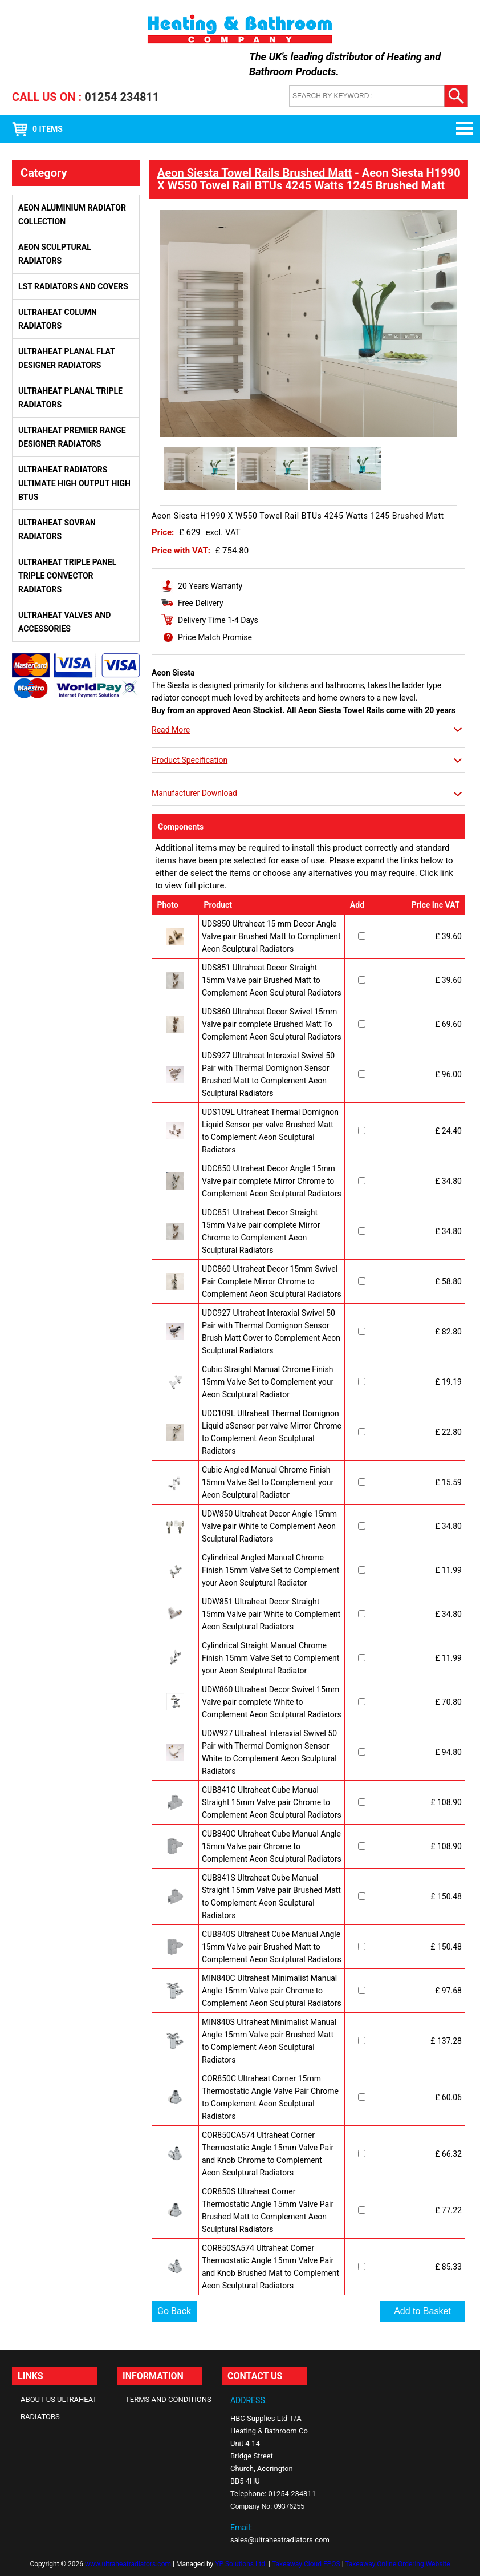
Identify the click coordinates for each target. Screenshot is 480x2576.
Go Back (174, 2311)
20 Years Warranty (210, 586)
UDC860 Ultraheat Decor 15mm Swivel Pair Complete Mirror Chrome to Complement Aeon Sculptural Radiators (271, 1281)
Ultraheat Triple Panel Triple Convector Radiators (67, 575)
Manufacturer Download (194, 793)
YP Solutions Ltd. (241, 2564)
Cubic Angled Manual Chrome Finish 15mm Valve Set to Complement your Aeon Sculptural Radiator (267, 1482)
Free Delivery (200, 603)
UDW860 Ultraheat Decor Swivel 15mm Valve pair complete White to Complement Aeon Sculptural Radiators (271, 1702)
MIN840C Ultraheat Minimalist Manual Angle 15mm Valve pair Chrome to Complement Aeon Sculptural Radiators (271, 1991)
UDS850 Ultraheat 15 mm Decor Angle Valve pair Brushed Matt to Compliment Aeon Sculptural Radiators (271, 936)
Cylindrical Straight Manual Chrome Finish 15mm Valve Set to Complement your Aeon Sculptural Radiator (270, 1658)
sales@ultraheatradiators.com (280, 2539)
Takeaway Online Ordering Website (397, 2564)
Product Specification (189, 760)
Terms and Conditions (168, 2399)
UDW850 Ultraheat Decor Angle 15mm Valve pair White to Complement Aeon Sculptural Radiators (269, 1526)
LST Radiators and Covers (73, 286)
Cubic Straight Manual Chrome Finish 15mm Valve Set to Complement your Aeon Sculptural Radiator (267, 1382)
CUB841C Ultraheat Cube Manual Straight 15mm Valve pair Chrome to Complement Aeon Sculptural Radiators (271, 1802)
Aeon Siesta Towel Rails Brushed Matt (254, 173)
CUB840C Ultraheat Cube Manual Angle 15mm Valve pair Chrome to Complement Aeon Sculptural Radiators (271, 1846)
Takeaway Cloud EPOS (306, 2564)
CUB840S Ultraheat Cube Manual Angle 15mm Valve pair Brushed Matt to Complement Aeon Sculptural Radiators (271, 1947)
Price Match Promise (215, 637)
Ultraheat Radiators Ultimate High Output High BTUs (74, 483)
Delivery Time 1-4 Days (218, 620)
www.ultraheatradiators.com (128, 2564)
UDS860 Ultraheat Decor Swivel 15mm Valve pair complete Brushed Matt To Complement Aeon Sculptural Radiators (271, 1024)
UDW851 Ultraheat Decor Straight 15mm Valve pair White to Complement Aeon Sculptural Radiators (271, 1614)
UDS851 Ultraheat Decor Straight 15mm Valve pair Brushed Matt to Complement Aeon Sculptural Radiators (271, 980)
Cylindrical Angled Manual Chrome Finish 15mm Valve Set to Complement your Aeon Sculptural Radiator (270, 1570)
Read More (171, 729)
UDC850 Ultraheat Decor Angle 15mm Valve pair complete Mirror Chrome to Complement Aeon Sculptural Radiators (271, 1181)
